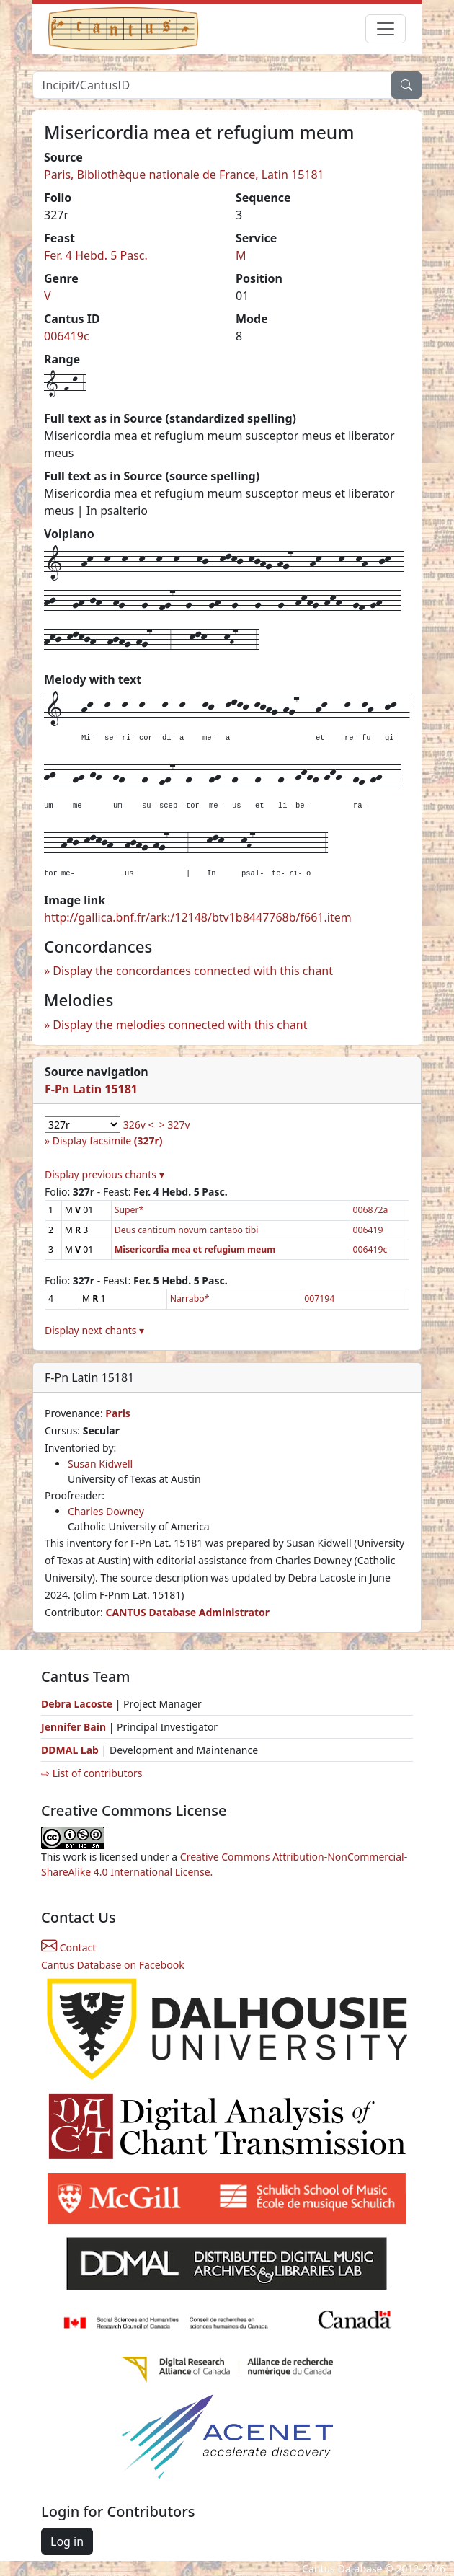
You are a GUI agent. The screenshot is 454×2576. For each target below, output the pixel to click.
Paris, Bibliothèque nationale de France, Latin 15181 (184, 174)
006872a (370, 1210)
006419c (66, 336)
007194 (319, 1298)
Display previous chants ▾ (104, 1174)
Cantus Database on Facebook (112, 1965)
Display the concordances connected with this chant (193, 971)
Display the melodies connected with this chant (180, 1025)
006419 (368, 1230)
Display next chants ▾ (94, 1330)
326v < (138, 1125)
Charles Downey (106, 1511)
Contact (68, 1947)
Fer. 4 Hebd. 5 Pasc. (96, 255)
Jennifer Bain (75, 1727)
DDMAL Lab (70, 1750)
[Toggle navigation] (385, 28)
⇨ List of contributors (91, 1773)
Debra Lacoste (76, 1704)
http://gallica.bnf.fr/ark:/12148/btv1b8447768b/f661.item (198, 917)
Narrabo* (190, 1298)
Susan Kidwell (100, 1463)
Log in (67, 2541)
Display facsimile (108, 1140)
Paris (117, 1413)
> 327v (174, 1125)
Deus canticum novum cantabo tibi (187, 1230)
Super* (129, 1210)
